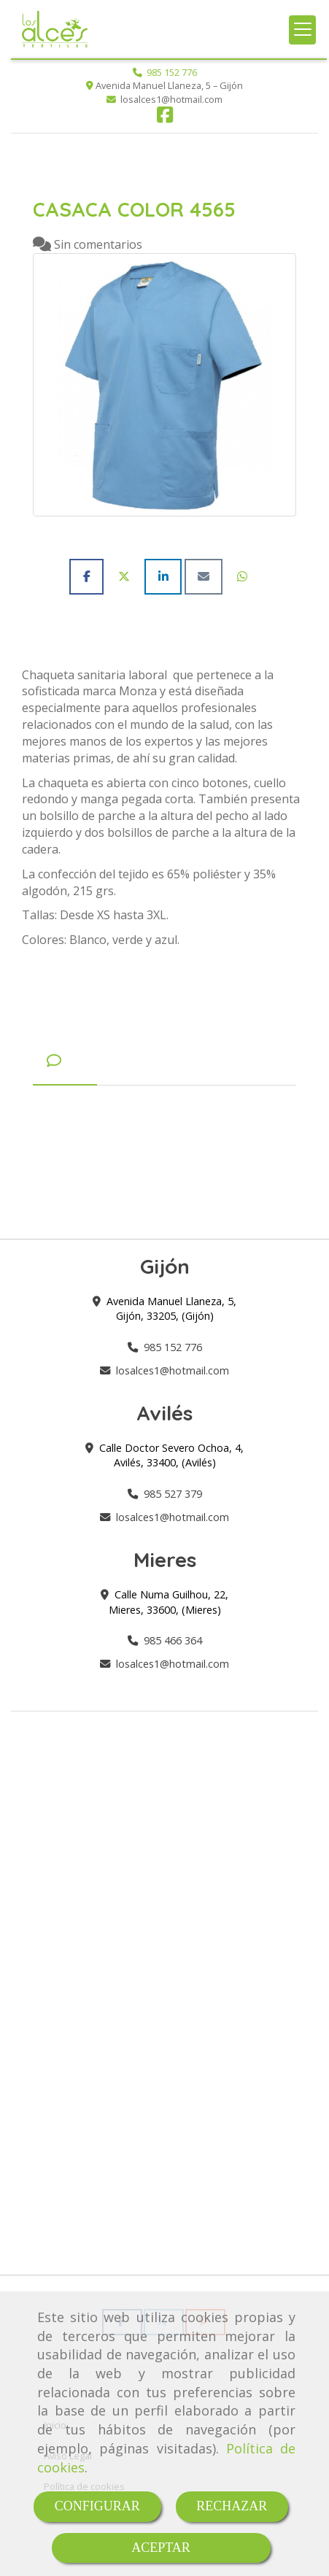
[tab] (65, 1061)
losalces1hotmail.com (172, 1370)
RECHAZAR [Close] (231, 2506)
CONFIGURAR (97, 2506)
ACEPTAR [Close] (160, 2547)
